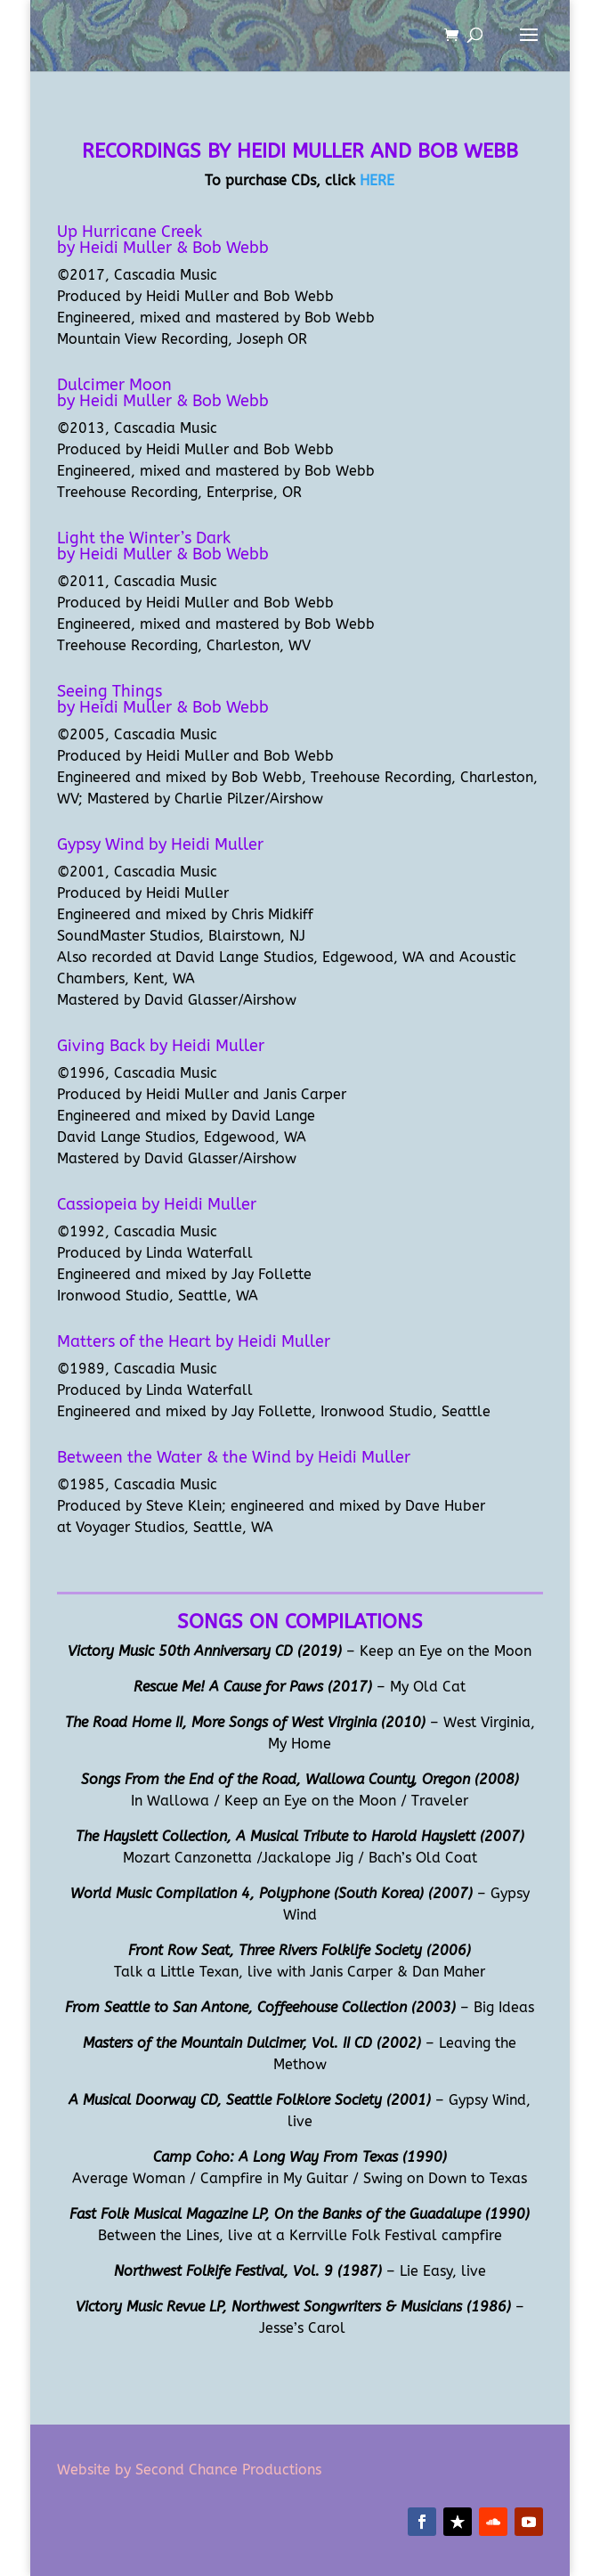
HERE (377, 180)
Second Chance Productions (226, 2469)
